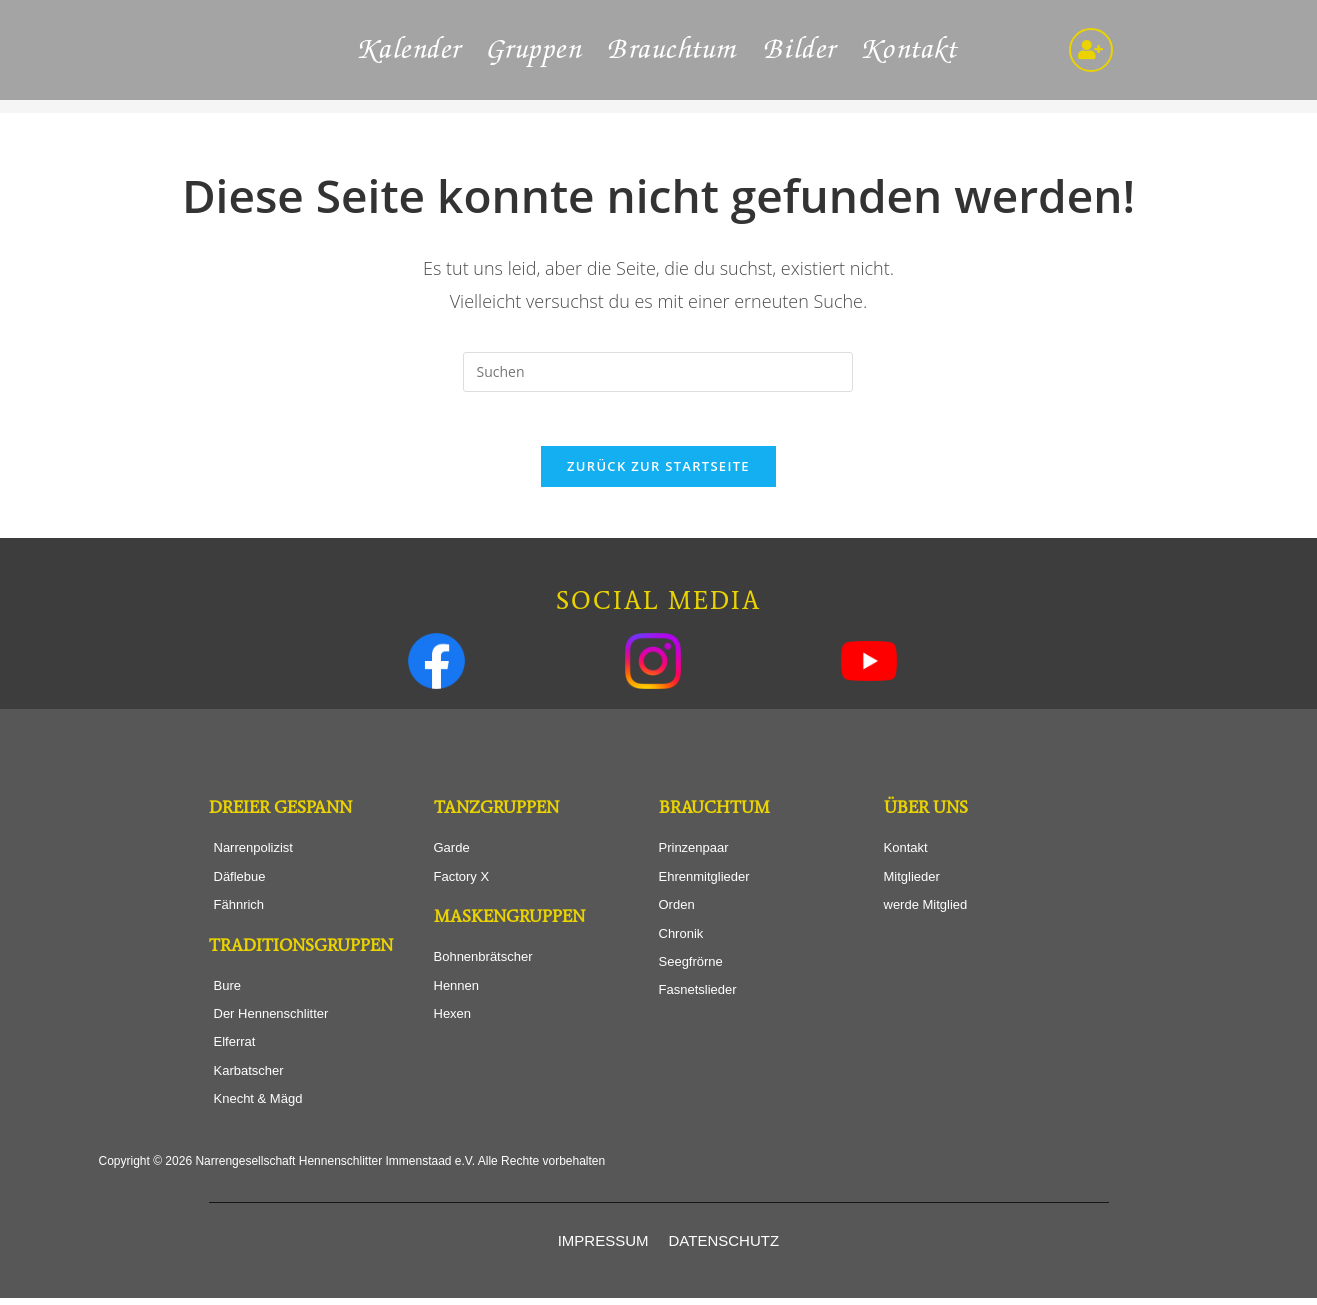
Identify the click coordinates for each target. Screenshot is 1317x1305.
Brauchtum (673, 50)
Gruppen (536, 50)
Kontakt (911, 50)
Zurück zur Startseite (658, 473)
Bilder (801, 50)
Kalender (411, 50)
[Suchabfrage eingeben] (658, 372)
